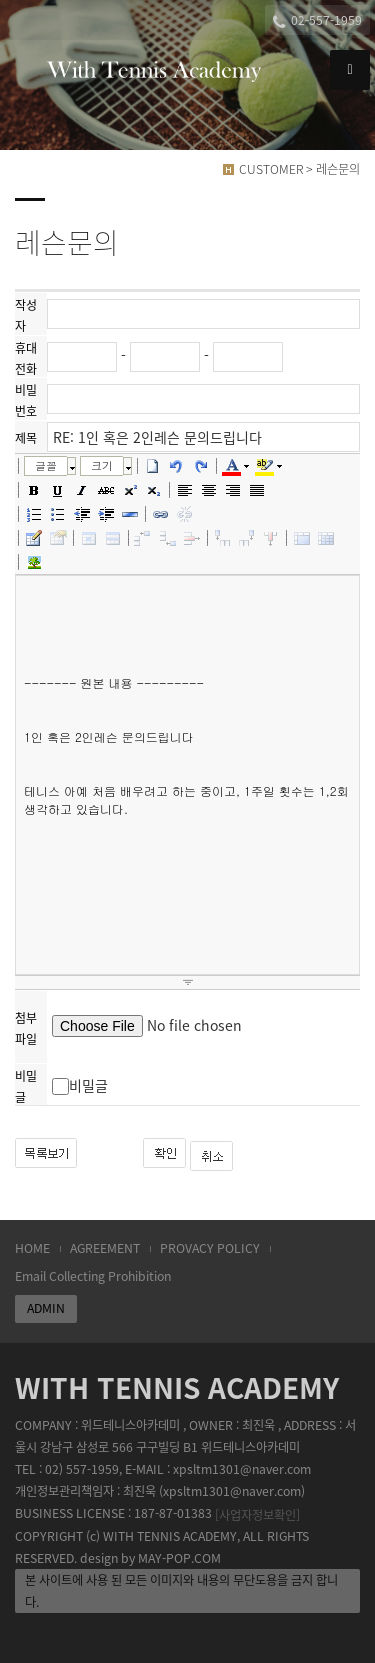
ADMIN (46, 1308)
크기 (102, 465)
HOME (32, 1248)
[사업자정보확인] (257, 1514)
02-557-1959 (317, 20)
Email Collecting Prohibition (93, 1276)
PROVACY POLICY (210, 1248)
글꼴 (46, 465)
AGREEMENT (105, 1248)
